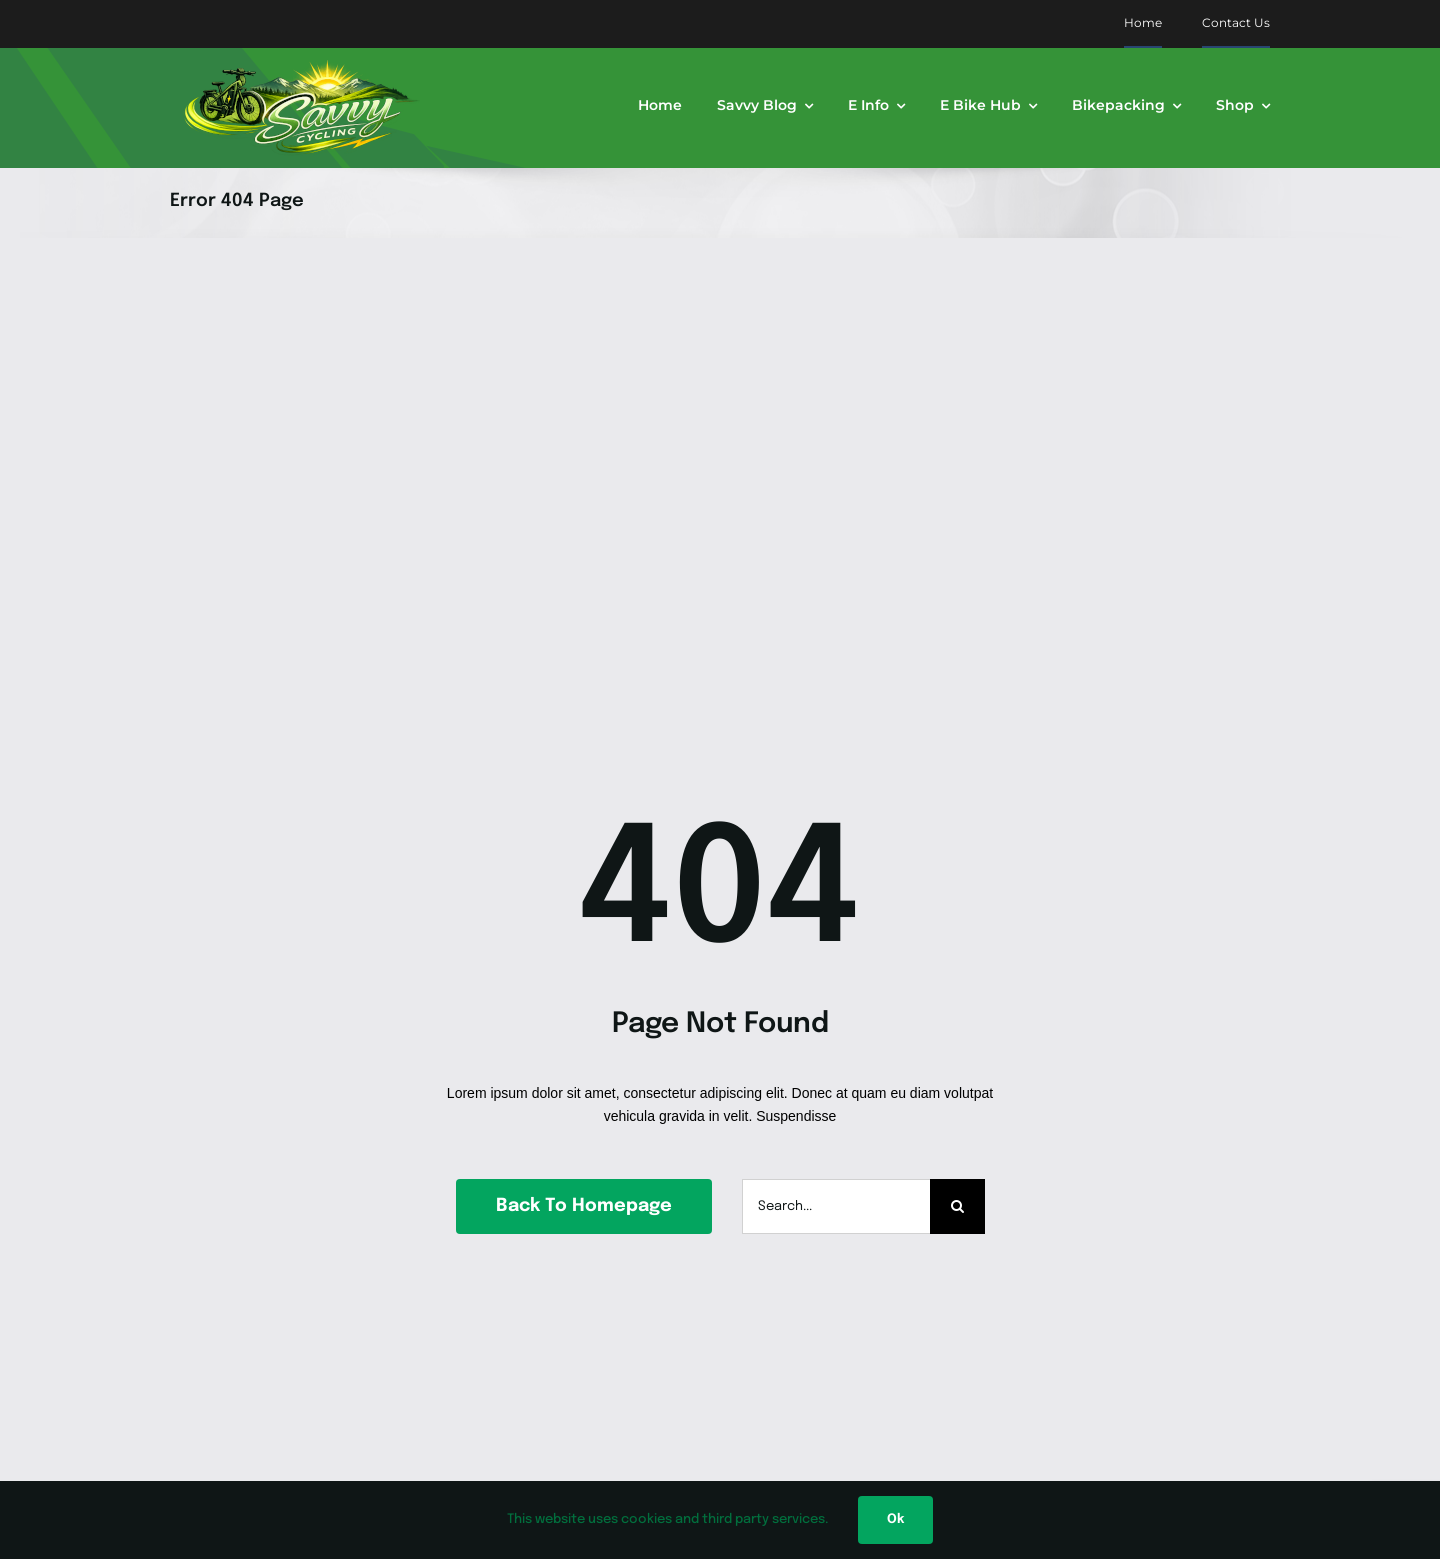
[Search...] (836, 1206)
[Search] (957, 1206)
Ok (895, 1519)
